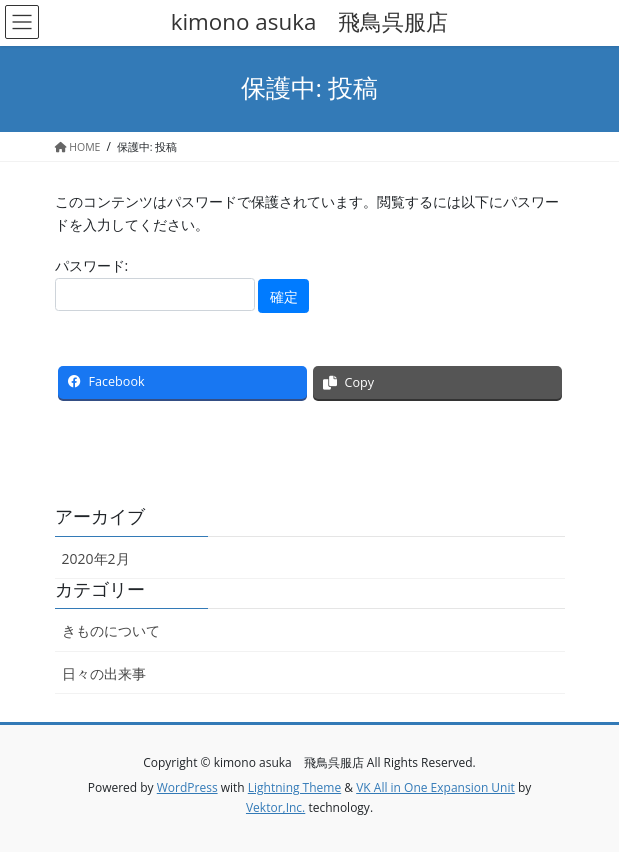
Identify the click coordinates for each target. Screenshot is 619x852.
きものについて (111, 630)
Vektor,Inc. (275, 807)
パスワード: (155, 283)
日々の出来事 (104, 673)
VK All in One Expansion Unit (435, 787)
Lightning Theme (294, 787)
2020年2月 (96, 558)
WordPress (187, 787)
